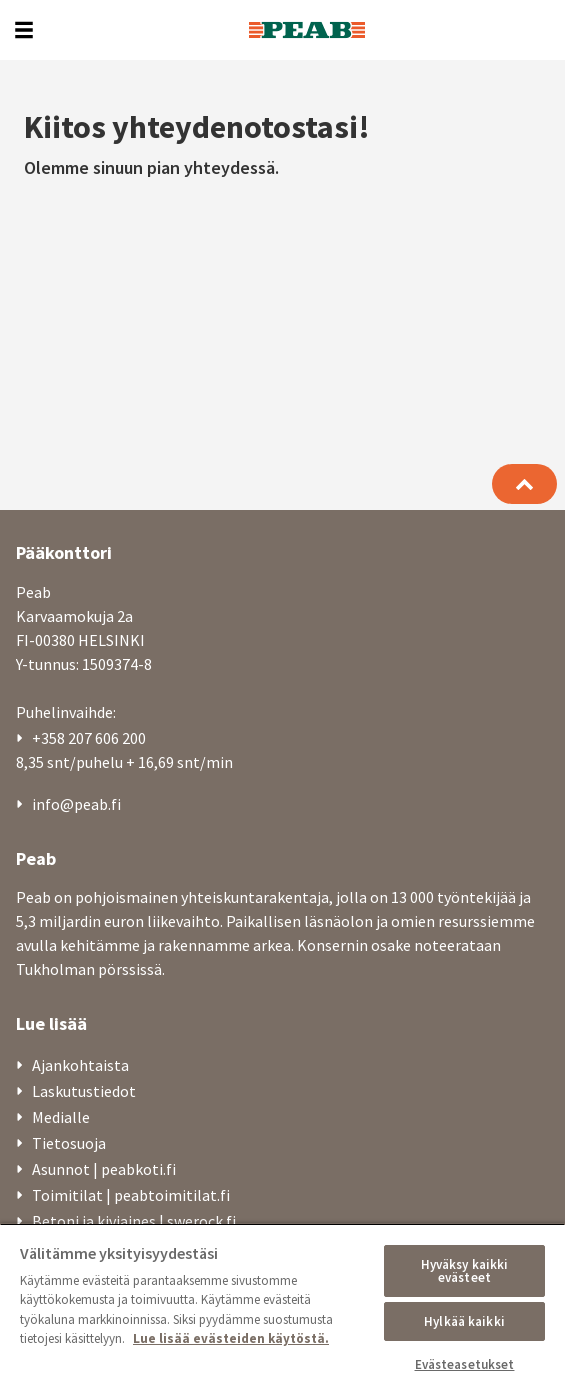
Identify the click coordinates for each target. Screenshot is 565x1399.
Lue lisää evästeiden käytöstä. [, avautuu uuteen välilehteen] (231, 1338)
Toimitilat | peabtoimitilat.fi (131, 1195)
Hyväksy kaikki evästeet (465, 1271)
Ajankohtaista (80, 1065)
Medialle (61, 1117)
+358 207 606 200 (89, 738)
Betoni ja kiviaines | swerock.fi (134, 1221)
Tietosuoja (69, 1143)
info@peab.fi (76, 804)
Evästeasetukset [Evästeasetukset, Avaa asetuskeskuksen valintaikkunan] (465, 1364)
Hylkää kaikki (464, 1321)
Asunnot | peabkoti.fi (104, 1169)
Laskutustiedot (84, 1091)
